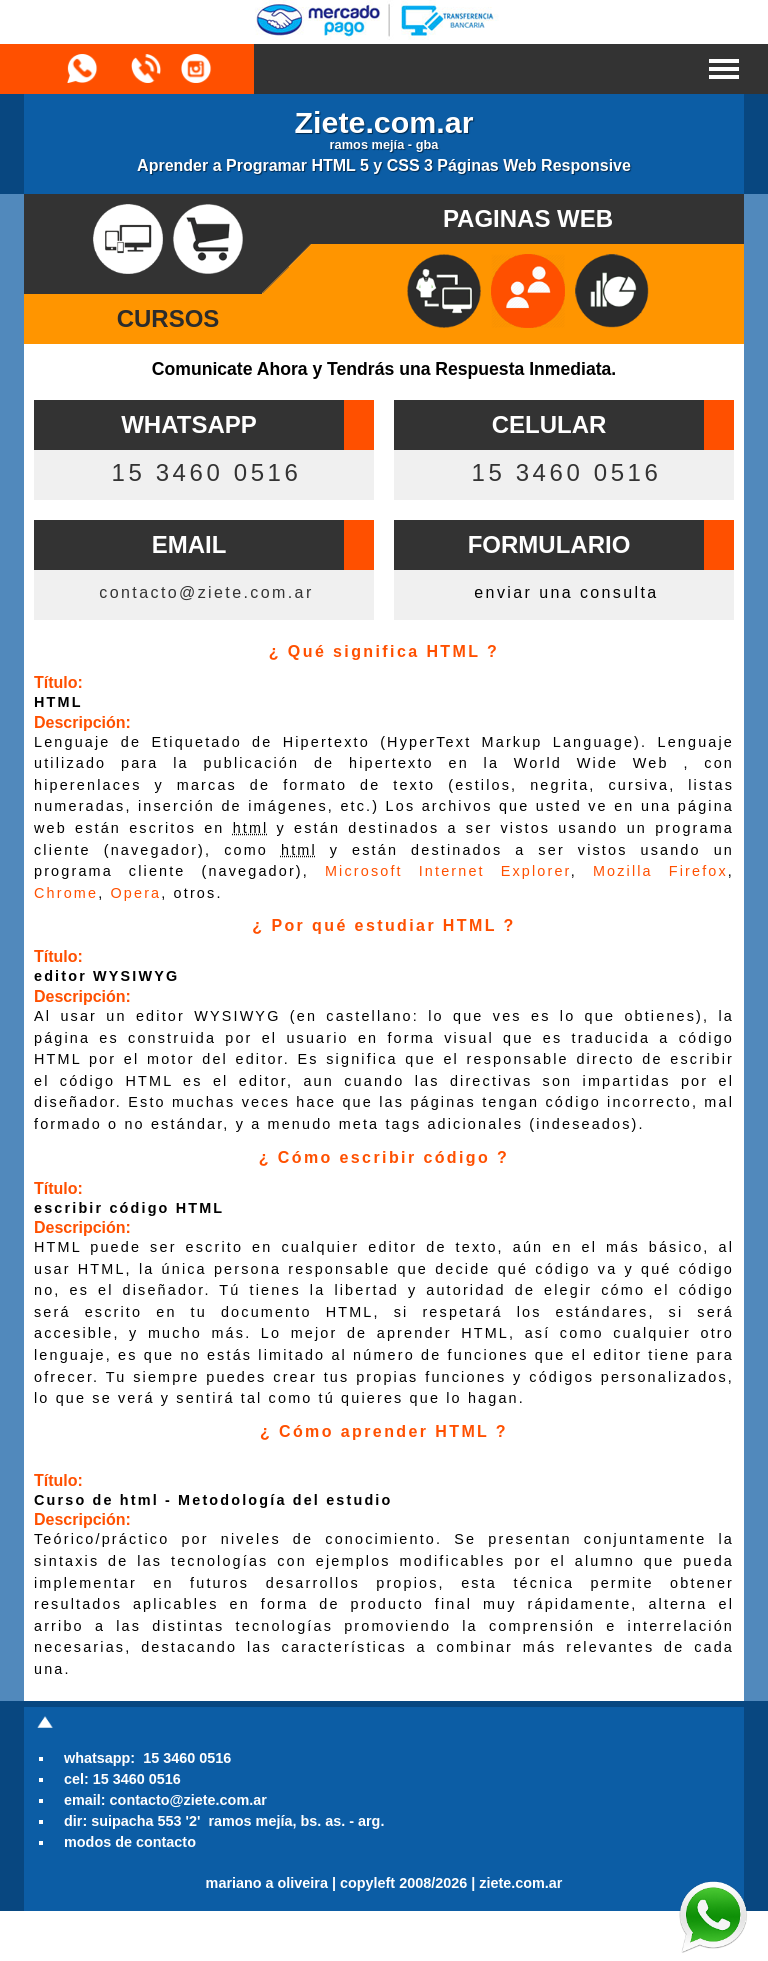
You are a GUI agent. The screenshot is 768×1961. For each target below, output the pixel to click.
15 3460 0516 (206, 472)
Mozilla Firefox (660, 871)
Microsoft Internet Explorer (448, 871)
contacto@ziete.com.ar (206, 592)
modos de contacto (130, 1842)
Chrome (66, 893)
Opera (135, 893)
